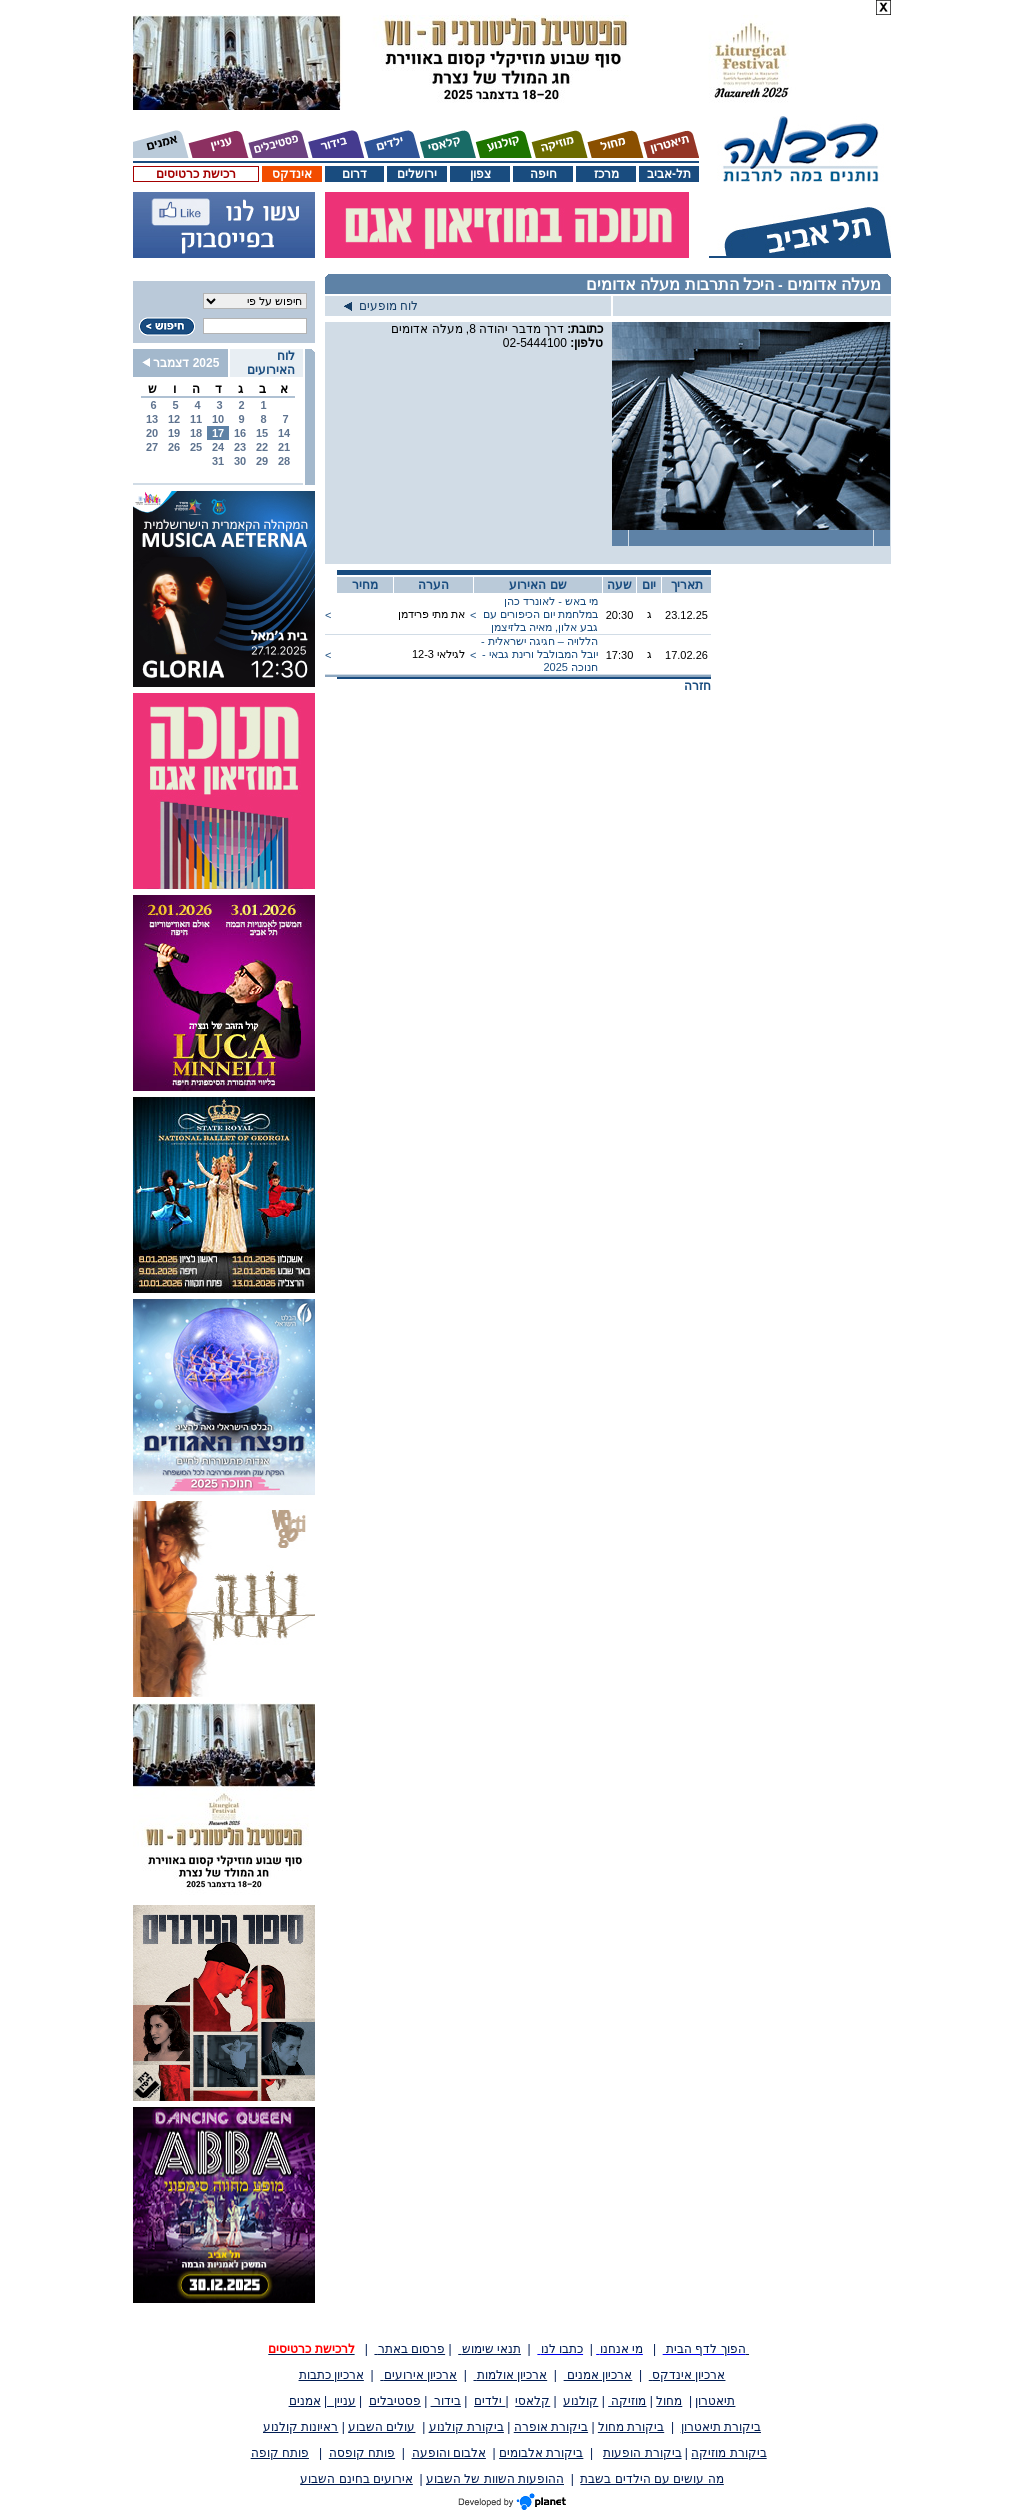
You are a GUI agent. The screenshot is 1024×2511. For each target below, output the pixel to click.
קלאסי (532, 2401)
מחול (669, 2401)
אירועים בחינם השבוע (356, 2479)
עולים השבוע (381, 2427)
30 (240, 461)
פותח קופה (280, 2453)
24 (218, 447)
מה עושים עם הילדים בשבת (651, 2479)
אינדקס (292, 174)
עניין (341, 2401)
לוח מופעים (381, 306)
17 (218, 433)
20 (152, 433)
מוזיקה (627, 2401)
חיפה (543, 174)
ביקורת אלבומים (541, 2453)
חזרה (697, 686)
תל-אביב (669, 174)
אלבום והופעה (449, 2453)
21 (284, 447)
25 (196, 447)
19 (174, 433)
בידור (446, 2401)
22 (262, 447)
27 (152, 447)
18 (196, 433)
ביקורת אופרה (551, 2427)
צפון (480, 174)
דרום (354, 174)
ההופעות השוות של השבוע (495, 2479)
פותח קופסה (362, 2453)
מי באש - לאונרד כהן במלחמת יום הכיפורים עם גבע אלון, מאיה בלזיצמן (540, 614)
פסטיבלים (395, 2401)
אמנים (305, 2401)
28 (284, 461)
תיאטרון (715, 2401)
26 (174, 447)
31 (218, 461)
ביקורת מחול (631, 2427)
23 (240, 447)
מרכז (606, 174)
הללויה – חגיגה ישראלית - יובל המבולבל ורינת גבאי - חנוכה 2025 (539, 654)
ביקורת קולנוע (466, 2427)
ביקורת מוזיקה (728, 2453)
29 (262, 461)
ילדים (489, 2401)
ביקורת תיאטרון (721, 2427)
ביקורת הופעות (642, 2453)
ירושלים (417, 174)
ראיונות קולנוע (300, 2427)
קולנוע (580, 2401)
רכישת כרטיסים (195, 174)
